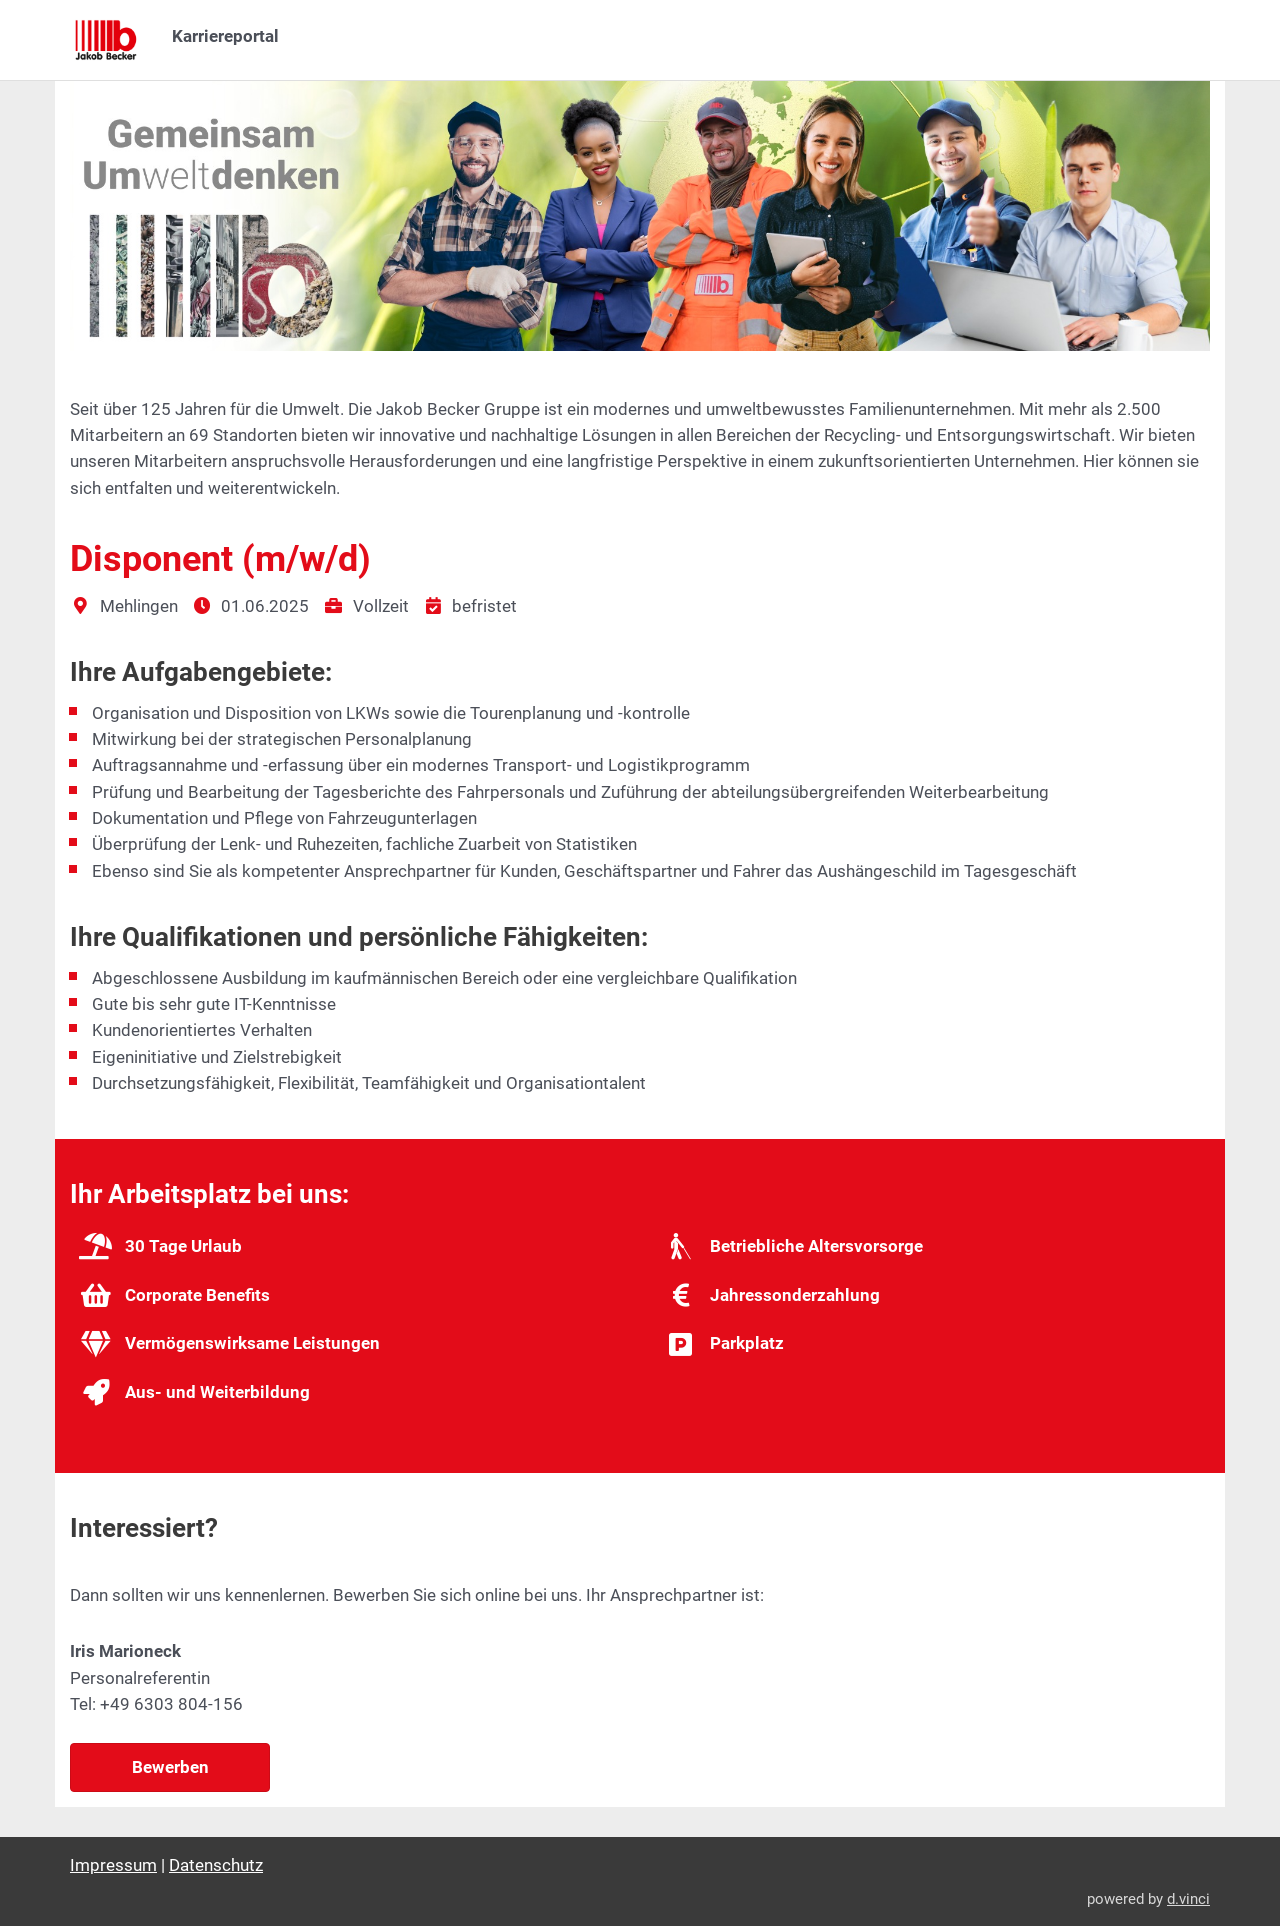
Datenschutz (216, 1865)
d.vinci (1188, 1899)
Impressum (113, 1865)
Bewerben (170, 1767)
